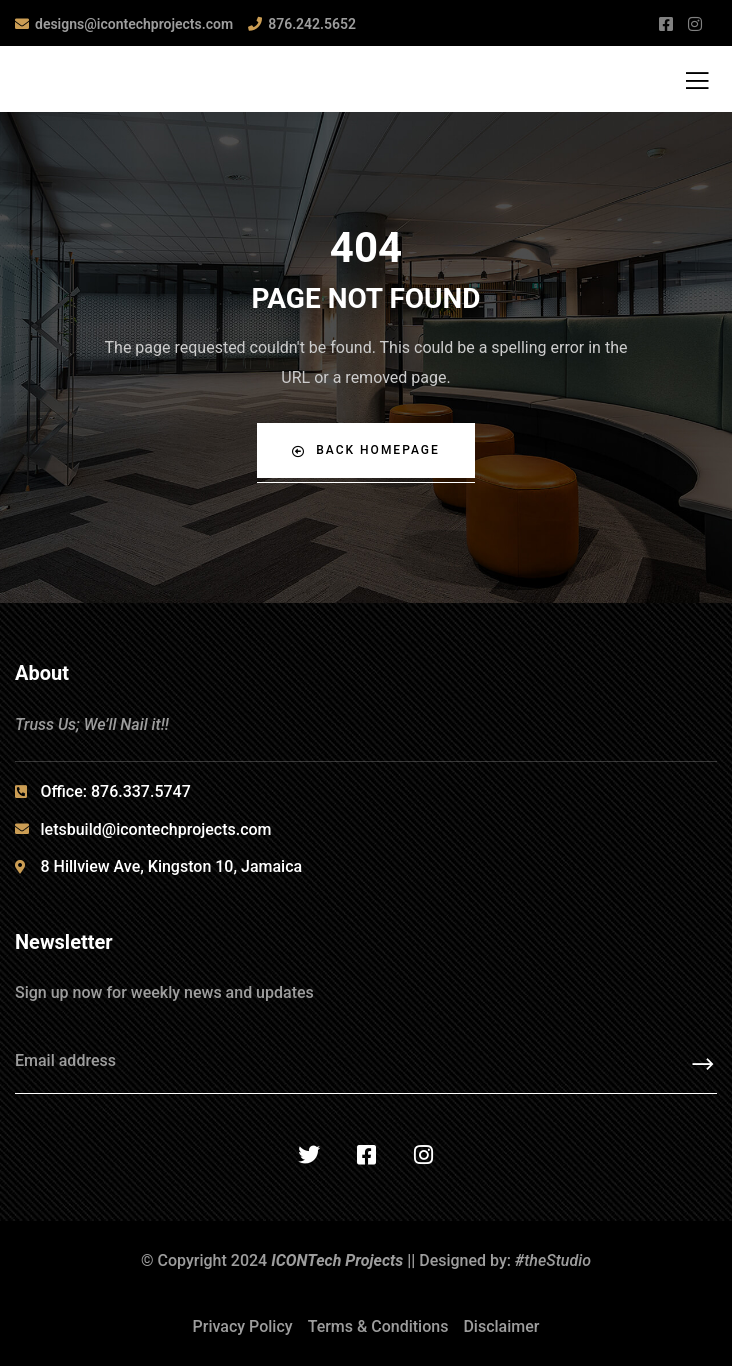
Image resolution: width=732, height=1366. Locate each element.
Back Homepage (366, 450)
